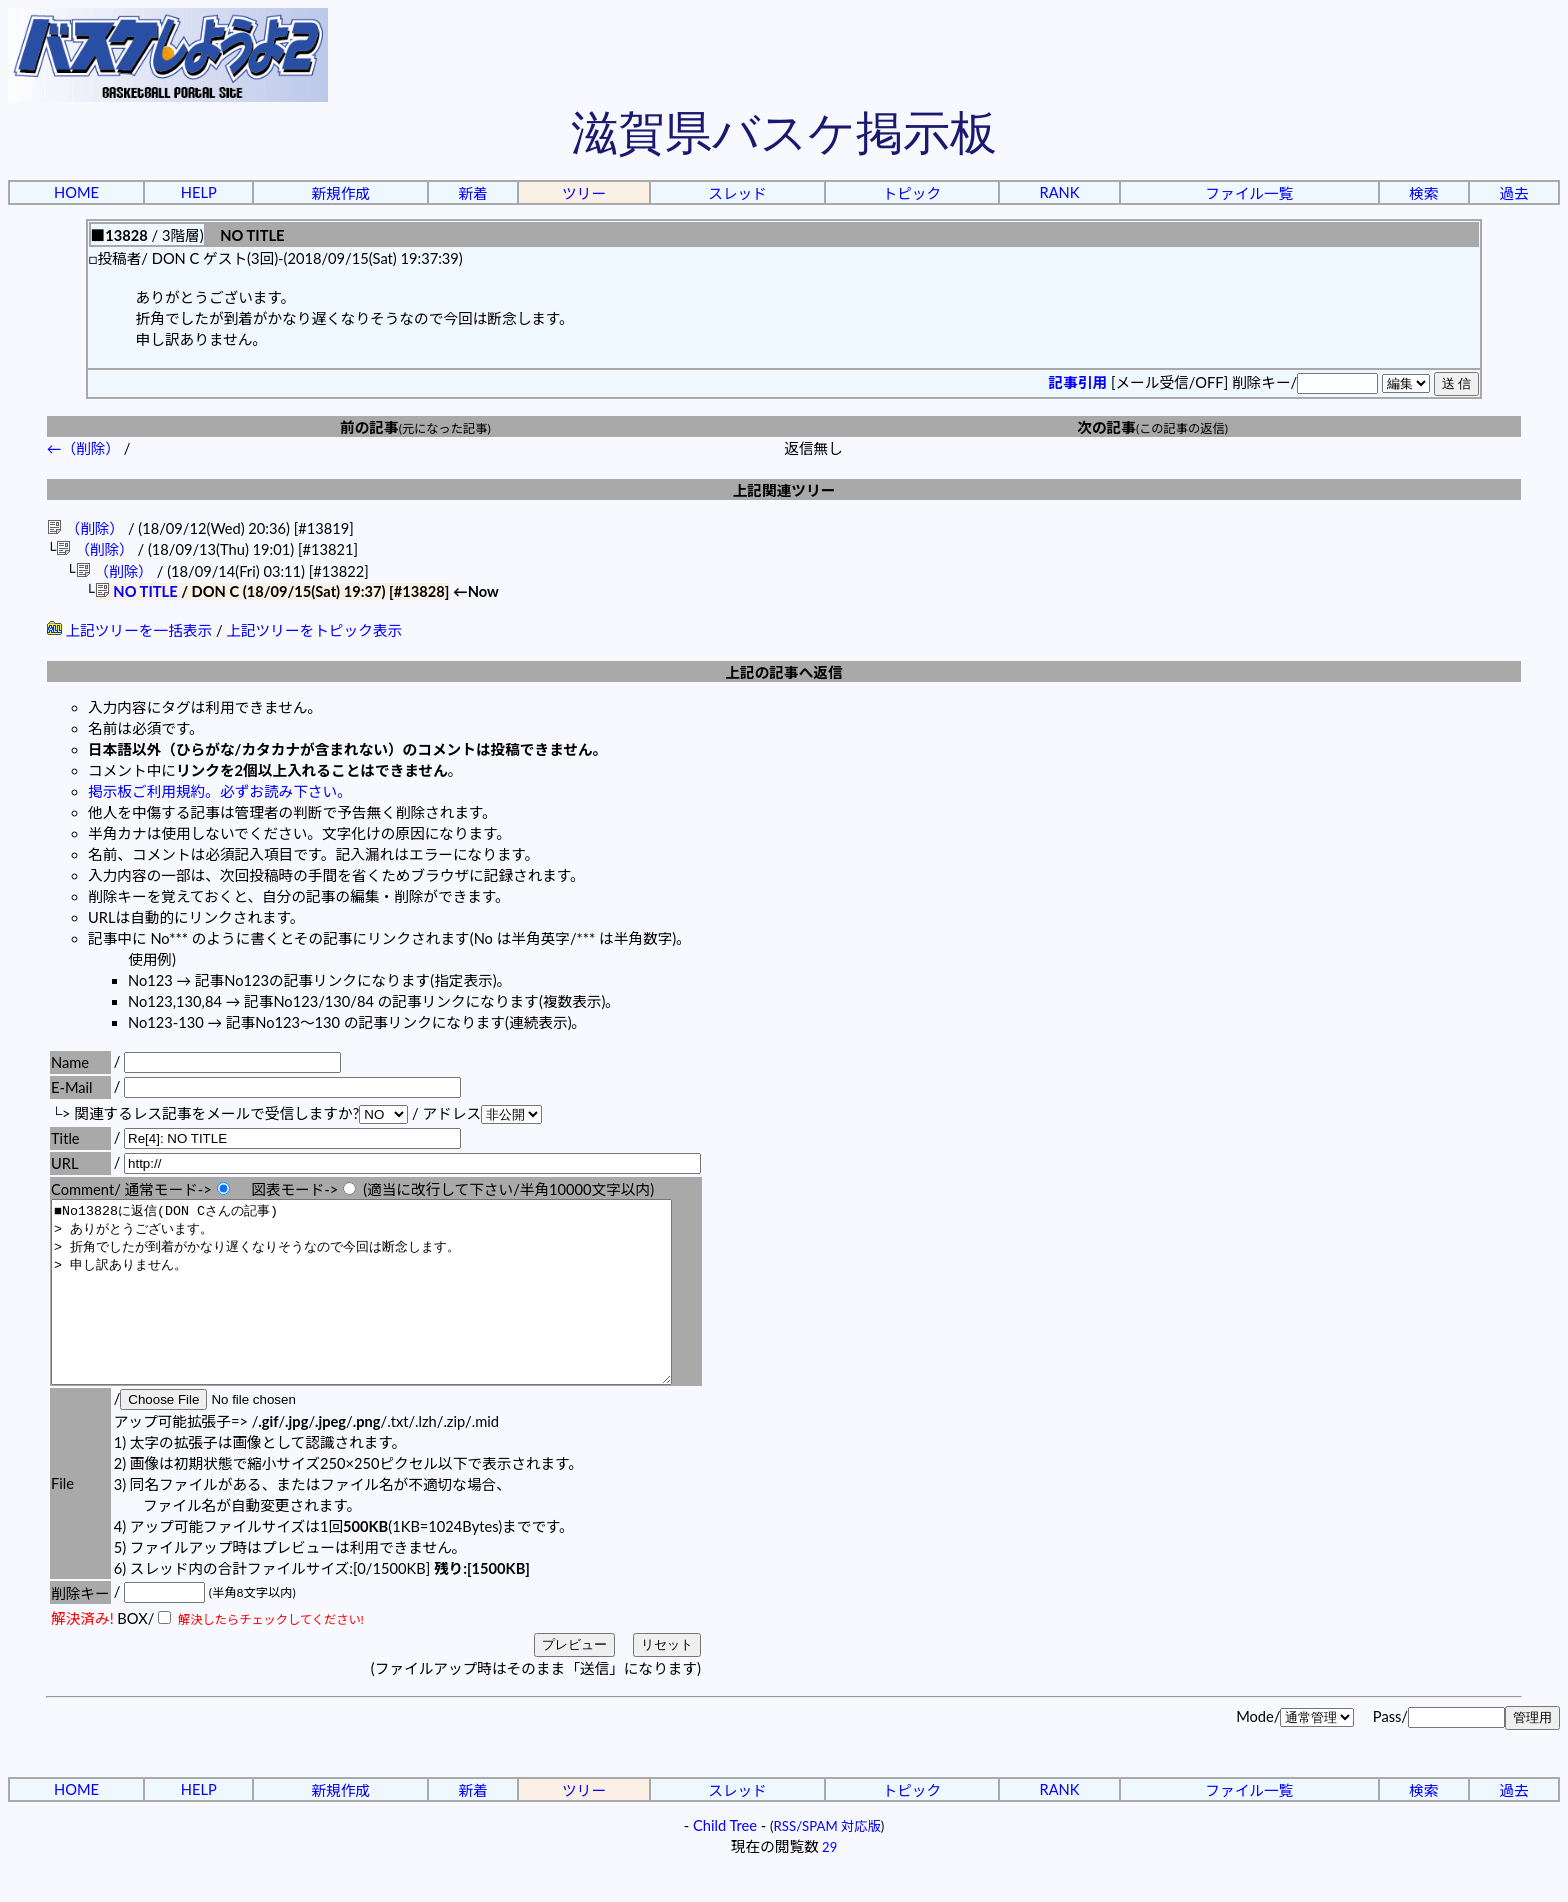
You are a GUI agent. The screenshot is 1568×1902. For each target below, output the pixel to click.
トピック (912, 193)
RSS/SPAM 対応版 (827, 1864)
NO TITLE (136, 593)
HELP (199, 192)
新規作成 (340, 193)
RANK (1059, 192)
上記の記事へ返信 (783, 674)
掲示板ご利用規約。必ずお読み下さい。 (220, 793)
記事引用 (1078, 382)
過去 (1513, 193)
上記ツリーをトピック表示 (314, 632)
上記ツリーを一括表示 (129, 632)
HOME (76, 192)
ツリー (584, 193)
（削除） (85, 528)
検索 (1423, 193)
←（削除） (83, 448)
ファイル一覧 (1249, 193)
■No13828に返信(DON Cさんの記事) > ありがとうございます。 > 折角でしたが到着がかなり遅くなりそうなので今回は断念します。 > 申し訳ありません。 (399, 1312)
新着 (472, 193)
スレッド (737, 193)
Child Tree (725, 1863)
